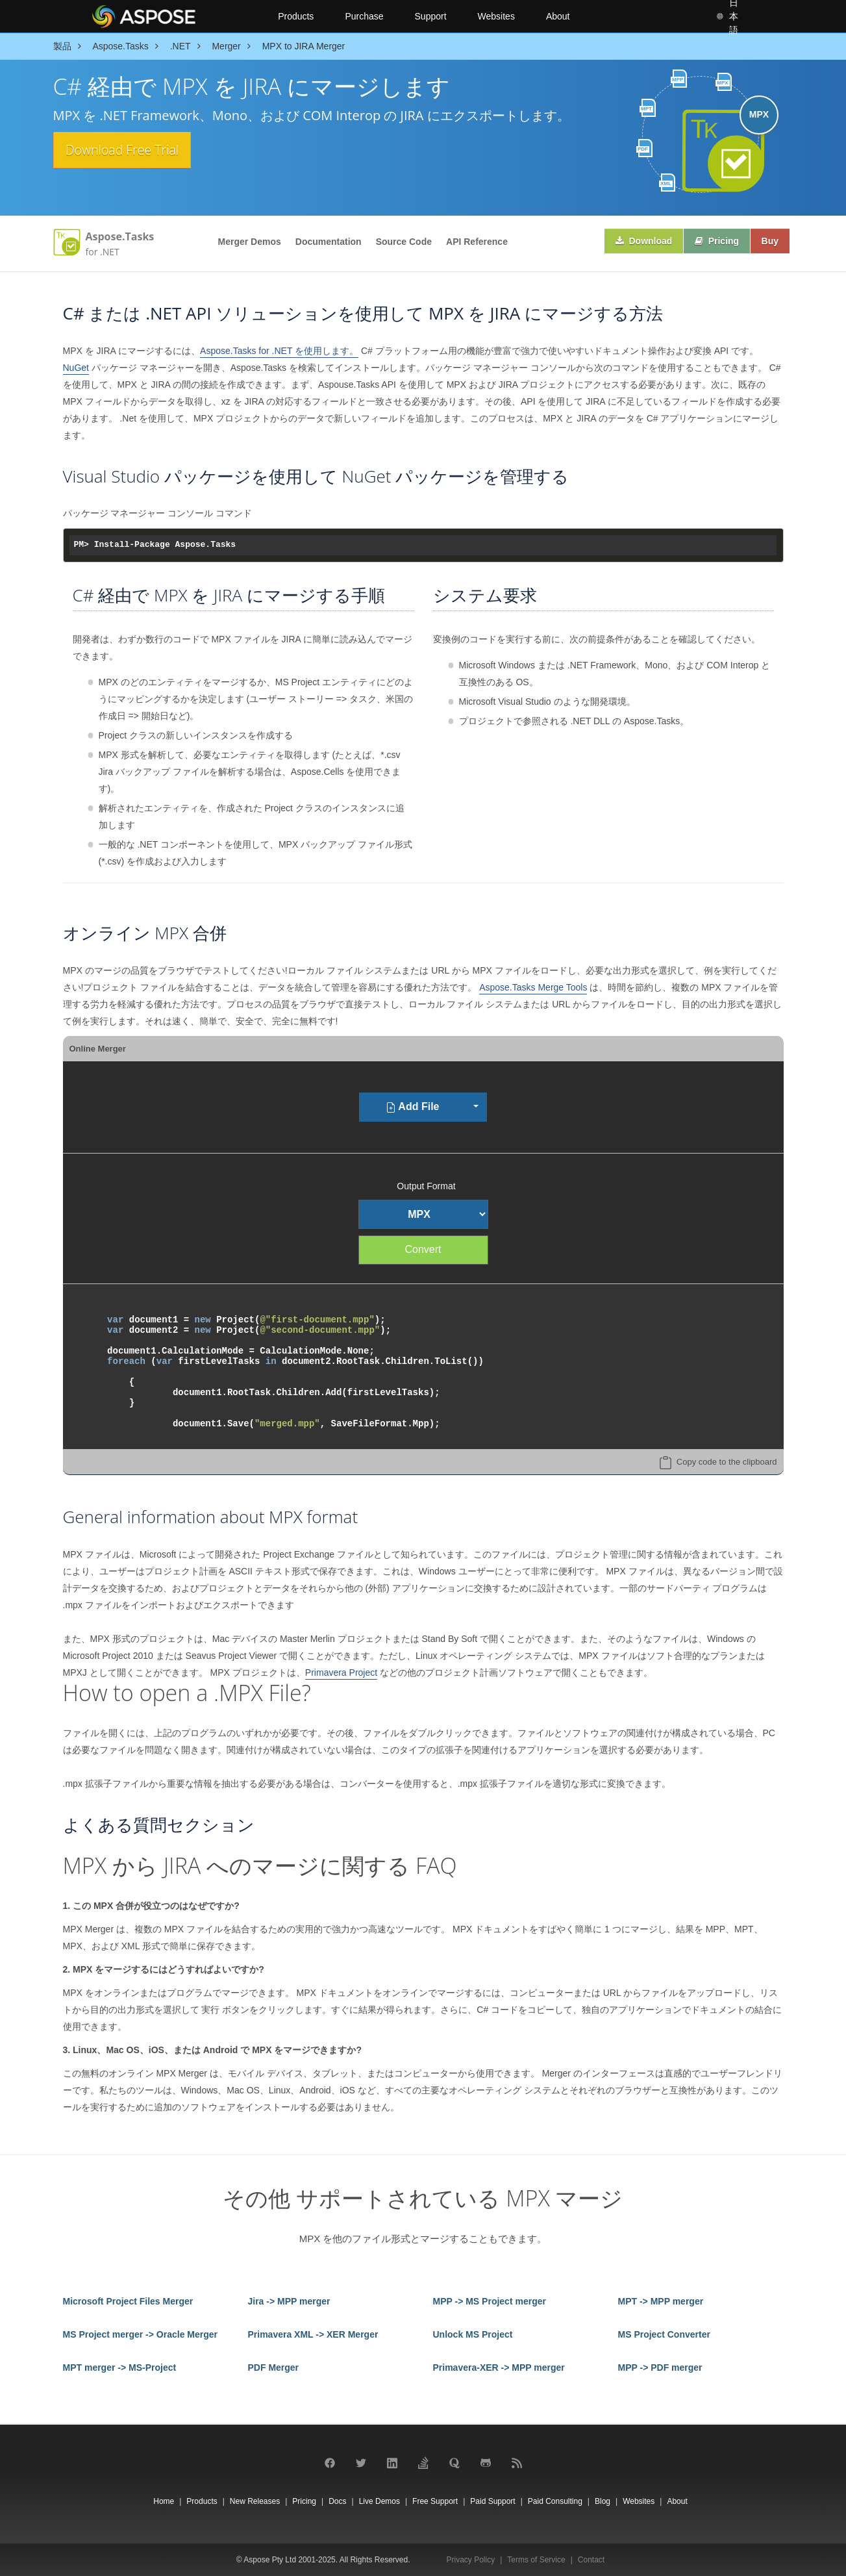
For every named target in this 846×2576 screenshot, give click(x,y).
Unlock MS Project (473, 2334)
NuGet (76, 367)
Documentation (328, 241)
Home (163, 2501)
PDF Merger (273, 2367)
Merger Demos (249, 241)
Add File (413, 1107)
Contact (591, 2559)
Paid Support (492, 2501)
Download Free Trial (133, 150)
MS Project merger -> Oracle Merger (140, 2334)
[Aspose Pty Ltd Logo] (174, 16)
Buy (768, 241)
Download (636, 241)
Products (296, 16)
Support (431, 16)
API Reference (477, 241)
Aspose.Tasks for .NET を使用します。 (279, 351)
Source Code (404, 241)
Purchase (364, 16)
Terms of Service (536, 2559)
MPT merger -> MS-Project (120, 2367)
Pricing (712, 241)
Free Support (435, 2501)
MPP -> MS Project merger (489, 2301)
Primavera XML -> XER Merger (313, 2334)
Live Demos (379, 2501)
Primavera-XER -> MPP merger (499, 2367)
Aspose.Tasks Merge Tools (533, 987)
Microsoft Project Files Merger (128, 2301)
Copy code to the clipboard (727, 1462)
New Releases (255, 2501)
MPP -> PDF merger (660, 2367)
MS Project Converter (664, 2334)
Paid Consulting (555, 2501)
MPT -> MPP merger (661, 2301)
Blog (602, 2501)
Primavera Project (341, 1672)
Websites (496, 16)
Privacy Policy (471, 2559)
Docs (337, 2501)
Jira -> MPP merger (289, 2301)
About (558, 16)
